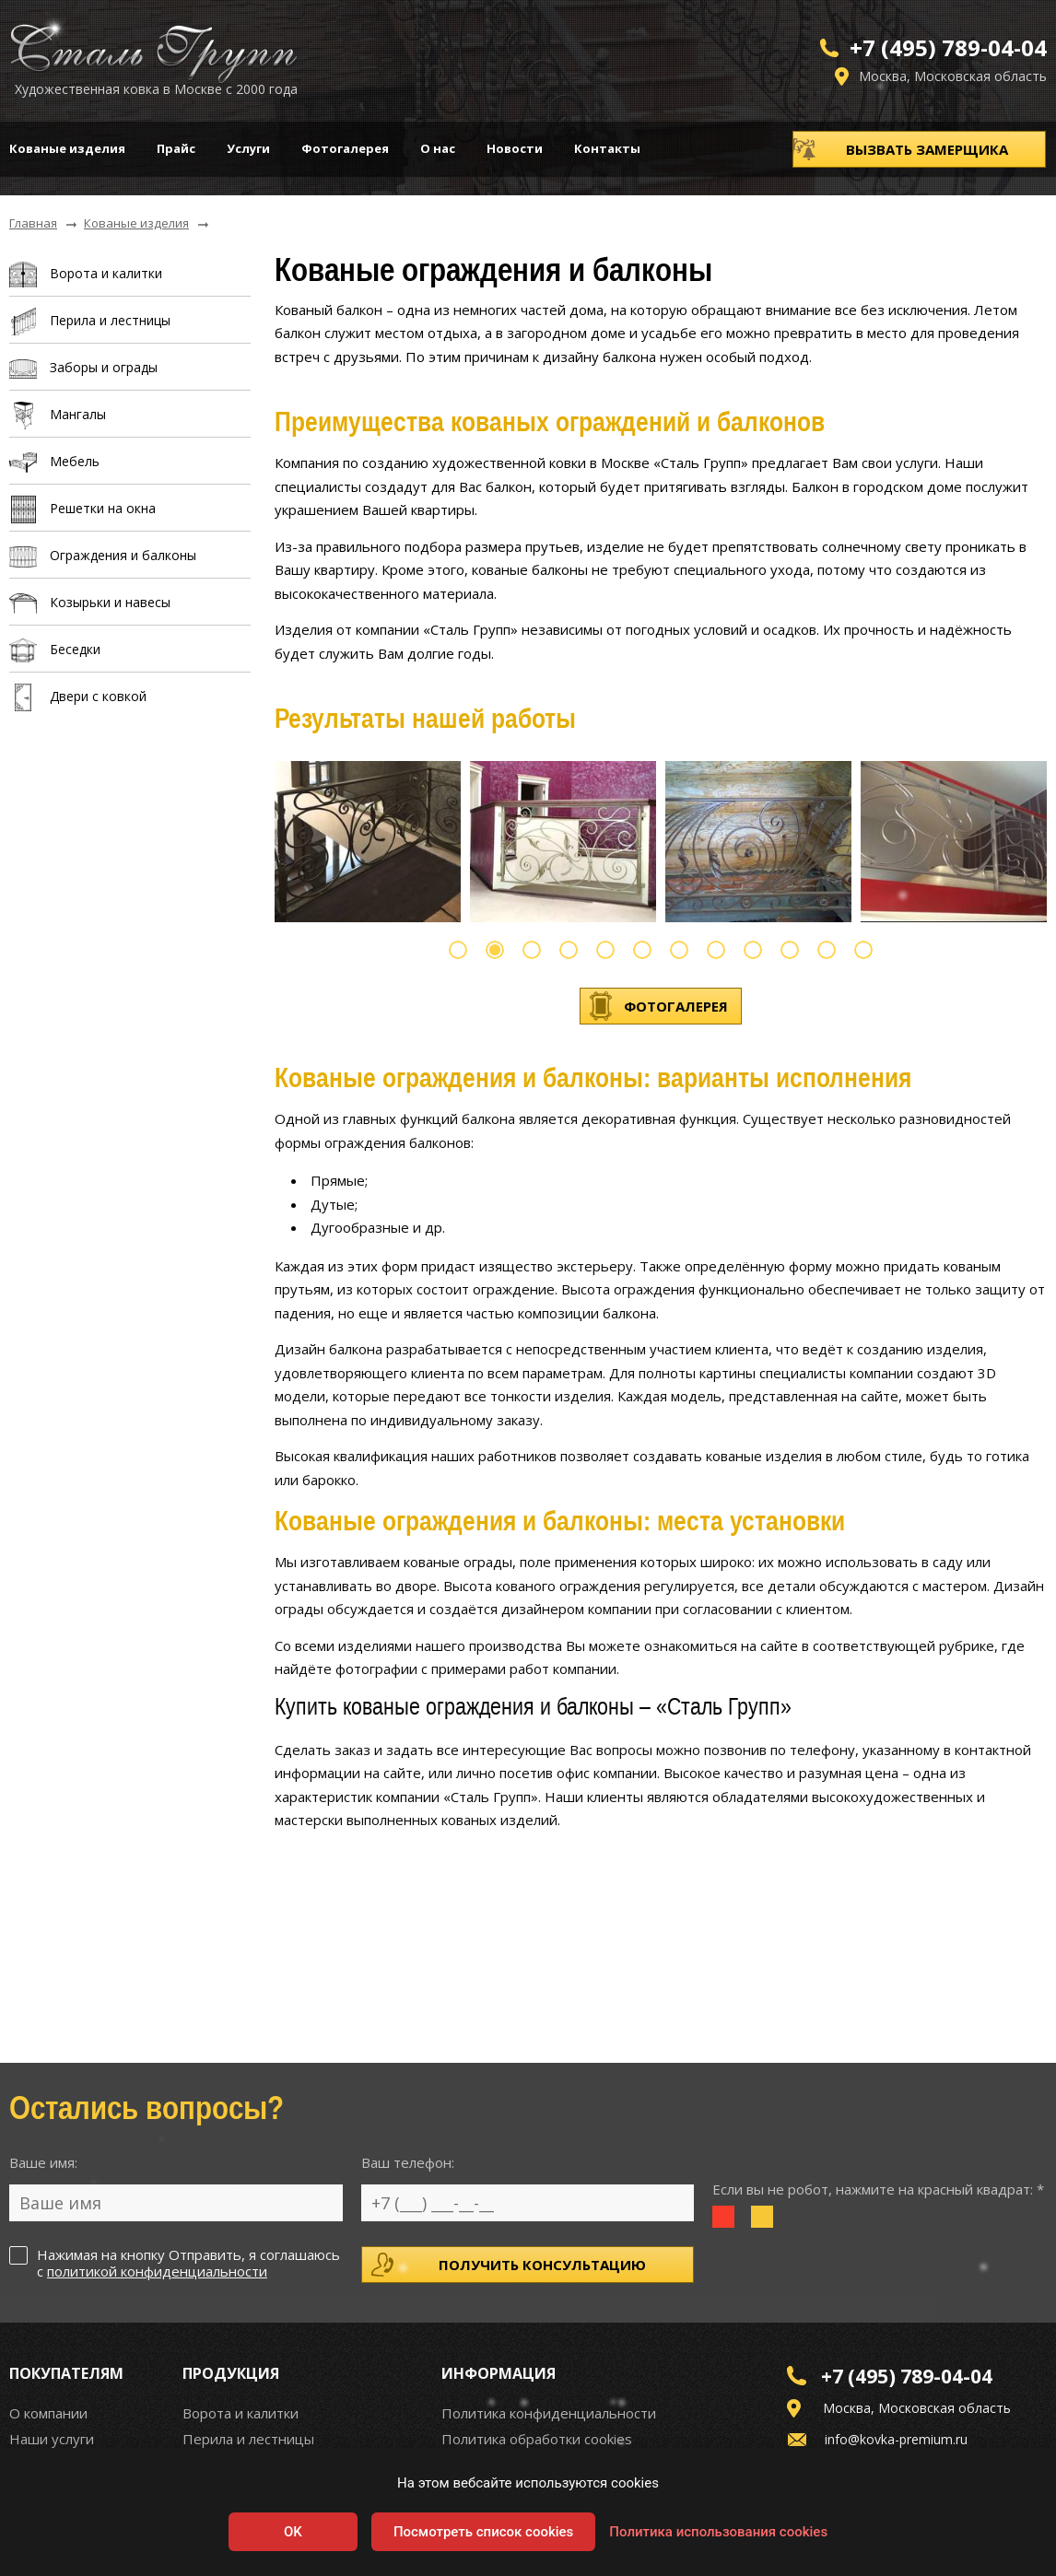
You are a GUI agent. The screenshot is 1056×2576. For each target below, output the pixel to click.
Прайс (176, 148)
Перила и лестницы (248, 2439)
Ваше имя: (43, 2162)
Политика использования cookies (718, 2531)
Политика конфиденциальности (548, 2413)
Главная (33, 224)
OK (293, 2531)
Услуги (248, 148)
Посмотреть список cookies (483, 2531)
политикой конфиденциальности (157, 2271)
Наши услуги (51, 2439)
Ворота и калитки (240, 2413)
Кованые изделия (67, 148)
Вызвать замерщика (927, 149)
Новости (515, 148)
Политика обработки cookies (536, 2439)
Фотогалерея (345, 148)
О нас (437, 148)
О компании (48, 2413)
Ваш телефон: (407, 2162)
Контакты (607, 148)
